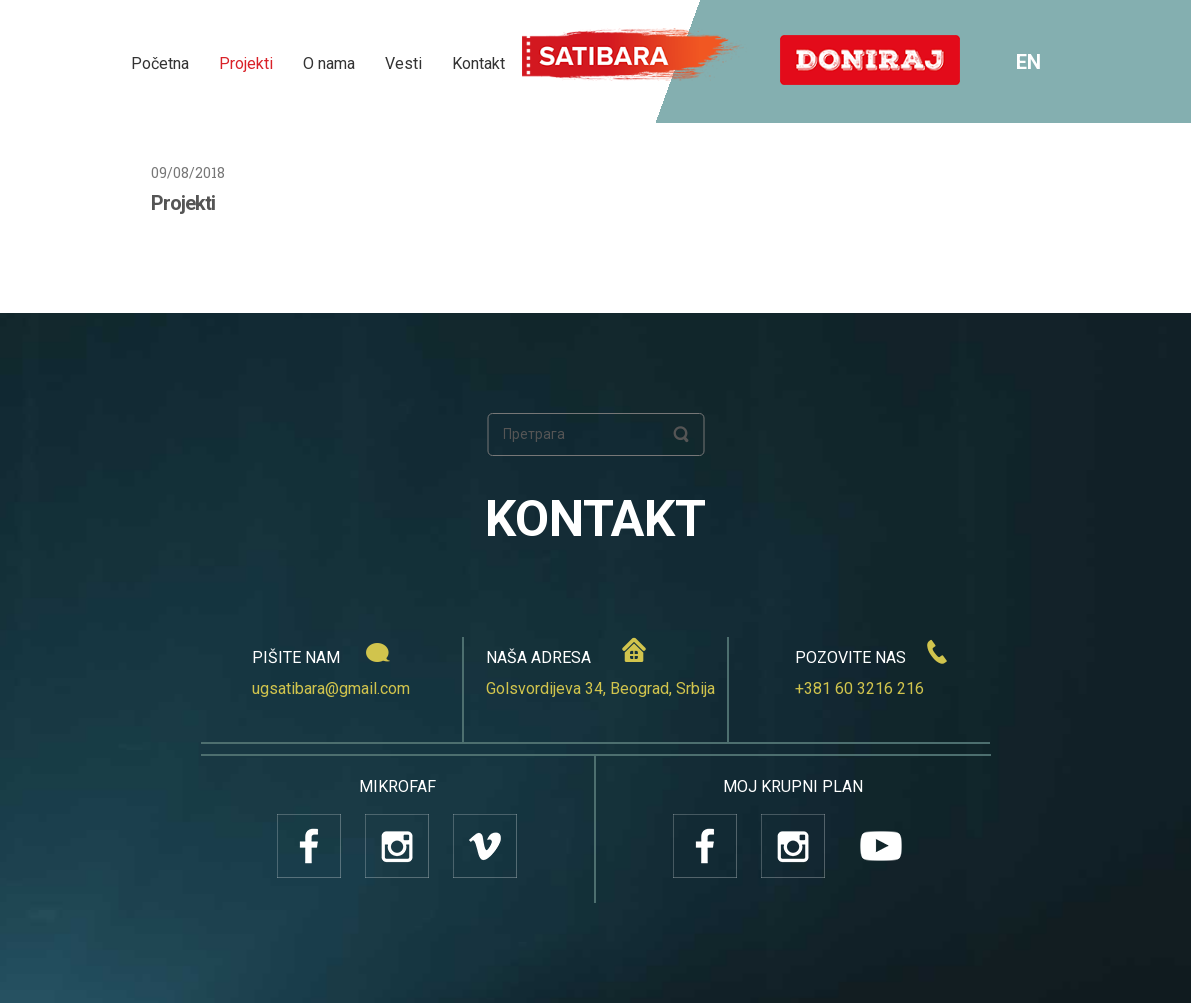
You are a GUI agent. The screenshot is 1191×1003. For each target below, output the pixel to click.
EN (1028, 62)
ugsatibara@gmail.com (331, 688)
